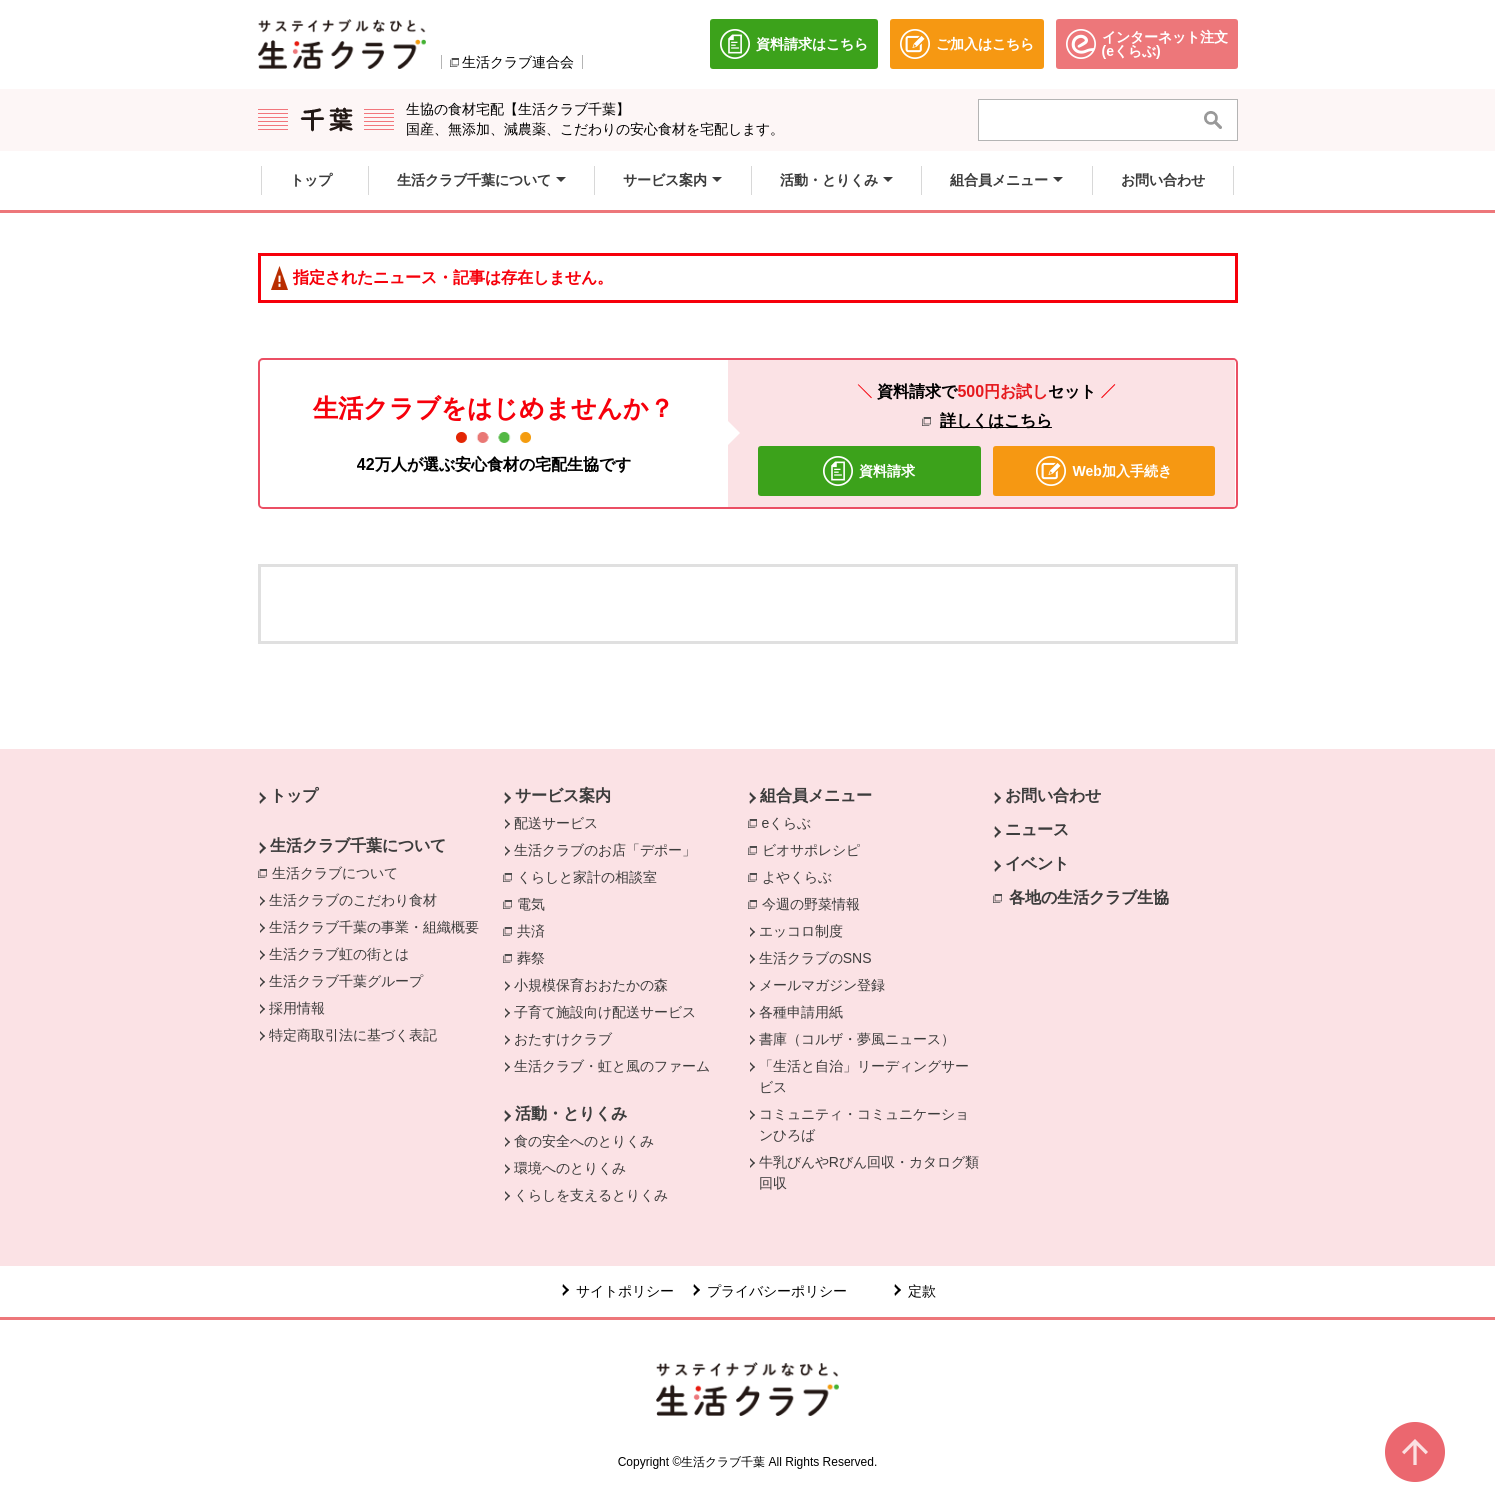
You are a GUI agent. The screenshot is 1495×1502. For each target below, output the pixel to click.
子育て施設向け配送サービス (605, 1012)
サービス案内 (563, 795)
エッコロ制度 (801, 931)
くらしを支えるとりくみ (591, 1195)
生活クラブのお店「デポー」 (605, 850)
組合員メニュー (816, 795)
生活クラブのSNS (815, 958)
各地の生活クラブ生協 (1089, 897)
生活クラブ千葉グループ (346, 981)
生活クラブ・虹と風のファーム (612, 1066)
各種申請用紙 (801, 1012)
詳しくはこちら (996, 420)
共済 (536, 930)
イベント (1037, 863)
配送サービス (556, 823)
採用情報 (297, 1008)
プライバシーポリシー (777, 1291)
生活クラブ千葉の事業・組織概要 (374, 927)
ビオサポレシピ (816, 849)
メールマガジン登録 (822, 985)
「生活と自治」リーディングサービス (864, 1076)
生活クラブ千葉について (358, 845)
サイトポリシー (625, 1291)
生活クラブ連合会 (518, 62)
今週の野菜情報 (816, 903)
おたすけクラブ (563, 1039)
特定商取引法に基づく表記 (353, 1035)
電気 (536, 903)
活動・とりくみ (571, 1113)
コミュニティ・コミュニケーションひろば (864, 1124)
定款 (922, 1291)
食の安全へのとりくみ (584, 1141)
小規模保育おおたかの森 (591, 985)
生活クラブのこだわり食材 (353, 900)
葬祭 (536, 957)
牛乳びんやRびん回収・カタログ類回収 (869, 1172)
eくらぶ (792, 822)
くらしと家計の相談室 (592, 876)
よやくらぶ (802, 876)
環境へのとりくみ (570, 1168)
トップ (294, 795)
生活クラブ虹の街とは (339, 954)
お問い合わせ (1053, 795)
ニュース (1037, 829)
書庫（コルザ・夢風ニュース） (857, 1039)
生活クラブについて (340, 872)
